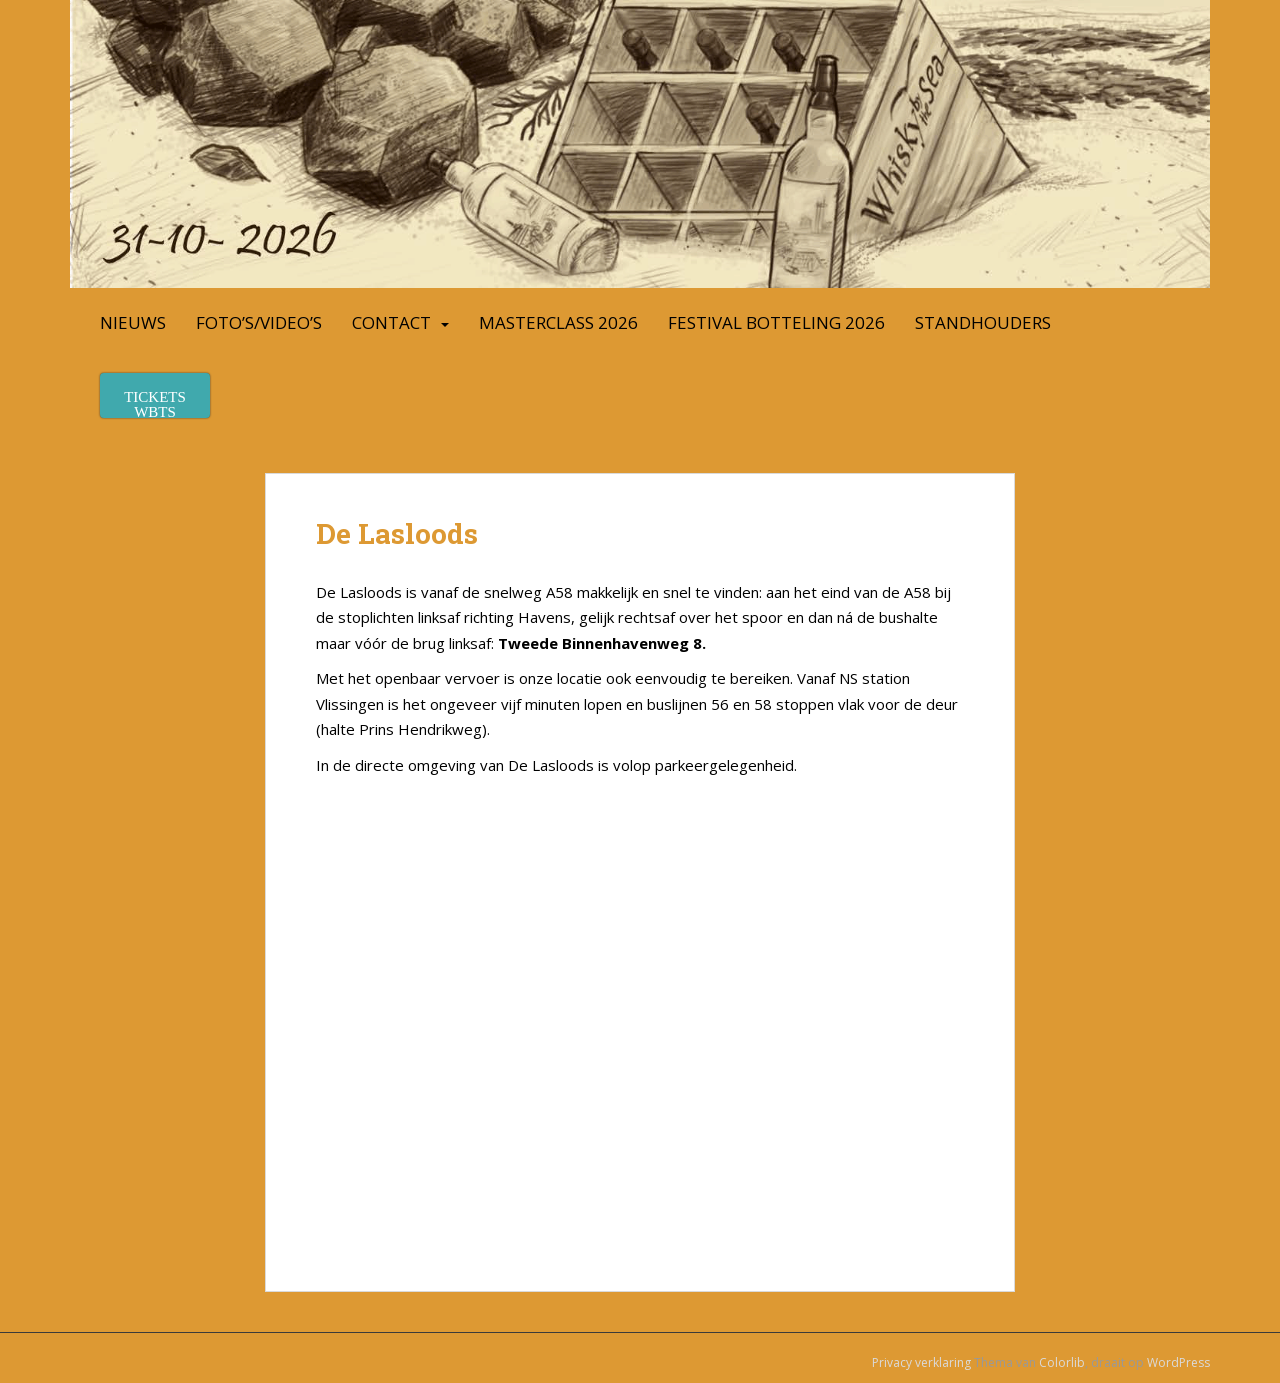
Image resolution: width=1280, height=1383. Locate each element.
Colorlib (1062, 1362)
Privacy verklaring (921, 1362)
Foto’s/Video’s (259, 322)
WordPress (1178, 1362)
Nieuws (133, 322)
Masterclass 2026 (558, 322)
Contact (391, 322)
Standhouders (983, 322)
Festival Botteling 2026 (776, 322)
